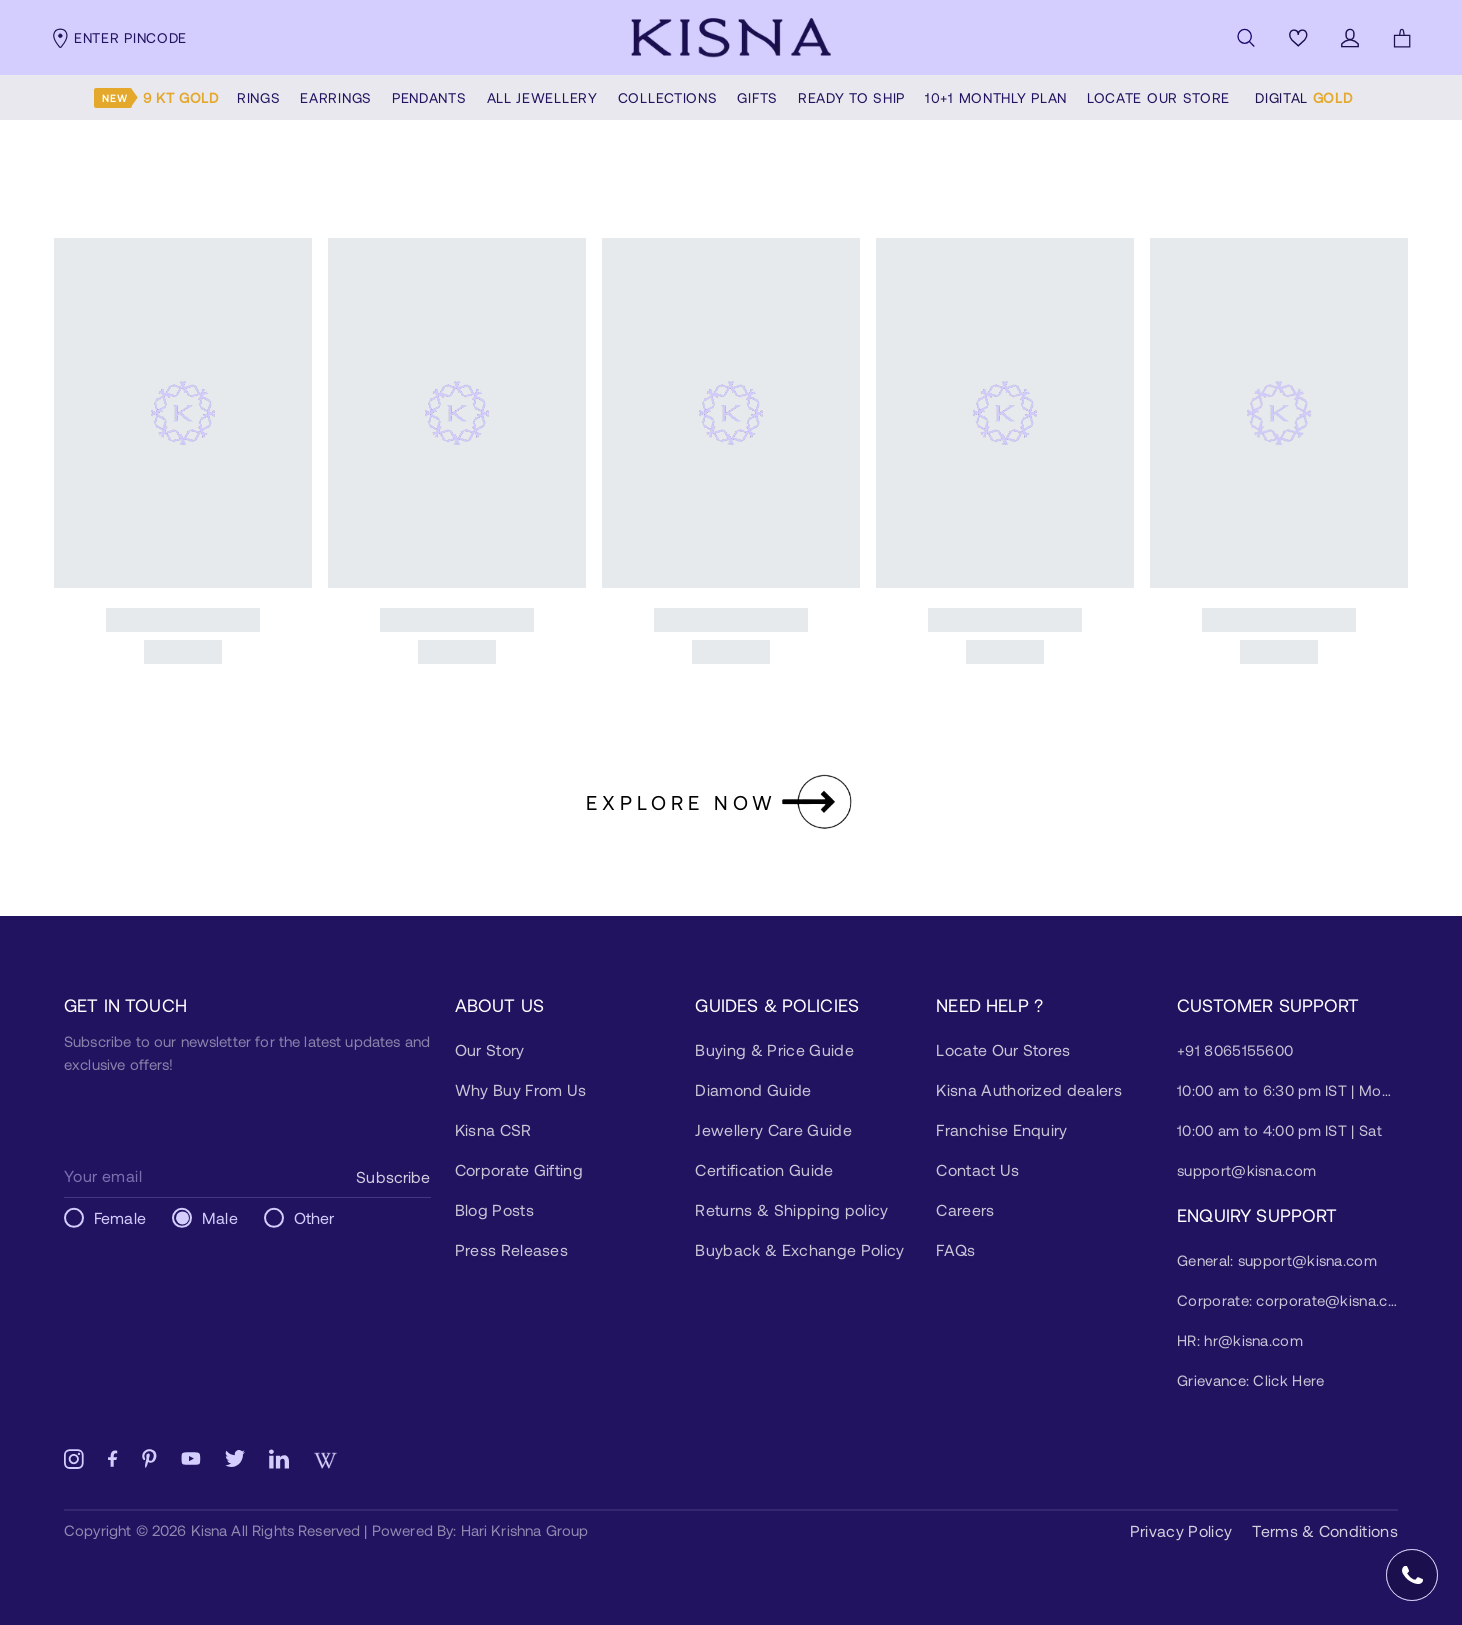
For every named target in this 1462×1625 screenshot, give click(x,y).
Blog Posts (494, 1209)
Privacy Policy (1181, 1530)
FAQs (955, 1249)
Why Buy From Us (521, 1089)
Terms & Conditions (1325, 1530)
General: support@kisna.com (1277, 1260)
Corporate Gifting (519, 1169)
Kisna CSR (493, 1129)
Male (220, 1217)
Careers (965, 1209)
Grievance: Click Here (1250, 1380)
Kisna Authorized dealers (1029, 1089)
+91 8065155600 (1235, 1050)
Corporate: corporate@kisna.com (1287, 1300)
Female (120, 1217)
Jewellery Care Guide (773, 1129)
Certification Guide (764, 1169)
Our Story (490, 1049)
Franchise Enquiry (1001, 1129)
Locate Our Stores (1003, 1049)
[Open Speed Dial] (1412, 1575)
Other (314, 1217)
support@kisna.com (1246, 1170)
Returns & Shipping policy (791, 1209)
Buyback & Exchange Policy (799, 1249)
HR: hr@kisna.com (1240, 1340)
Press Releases (511, 1249)
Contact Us (977, 1169)
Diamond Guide (753, 1089)
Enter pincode (118, 38)
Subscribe (393, 1176)
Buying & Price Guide (774, 1049)
